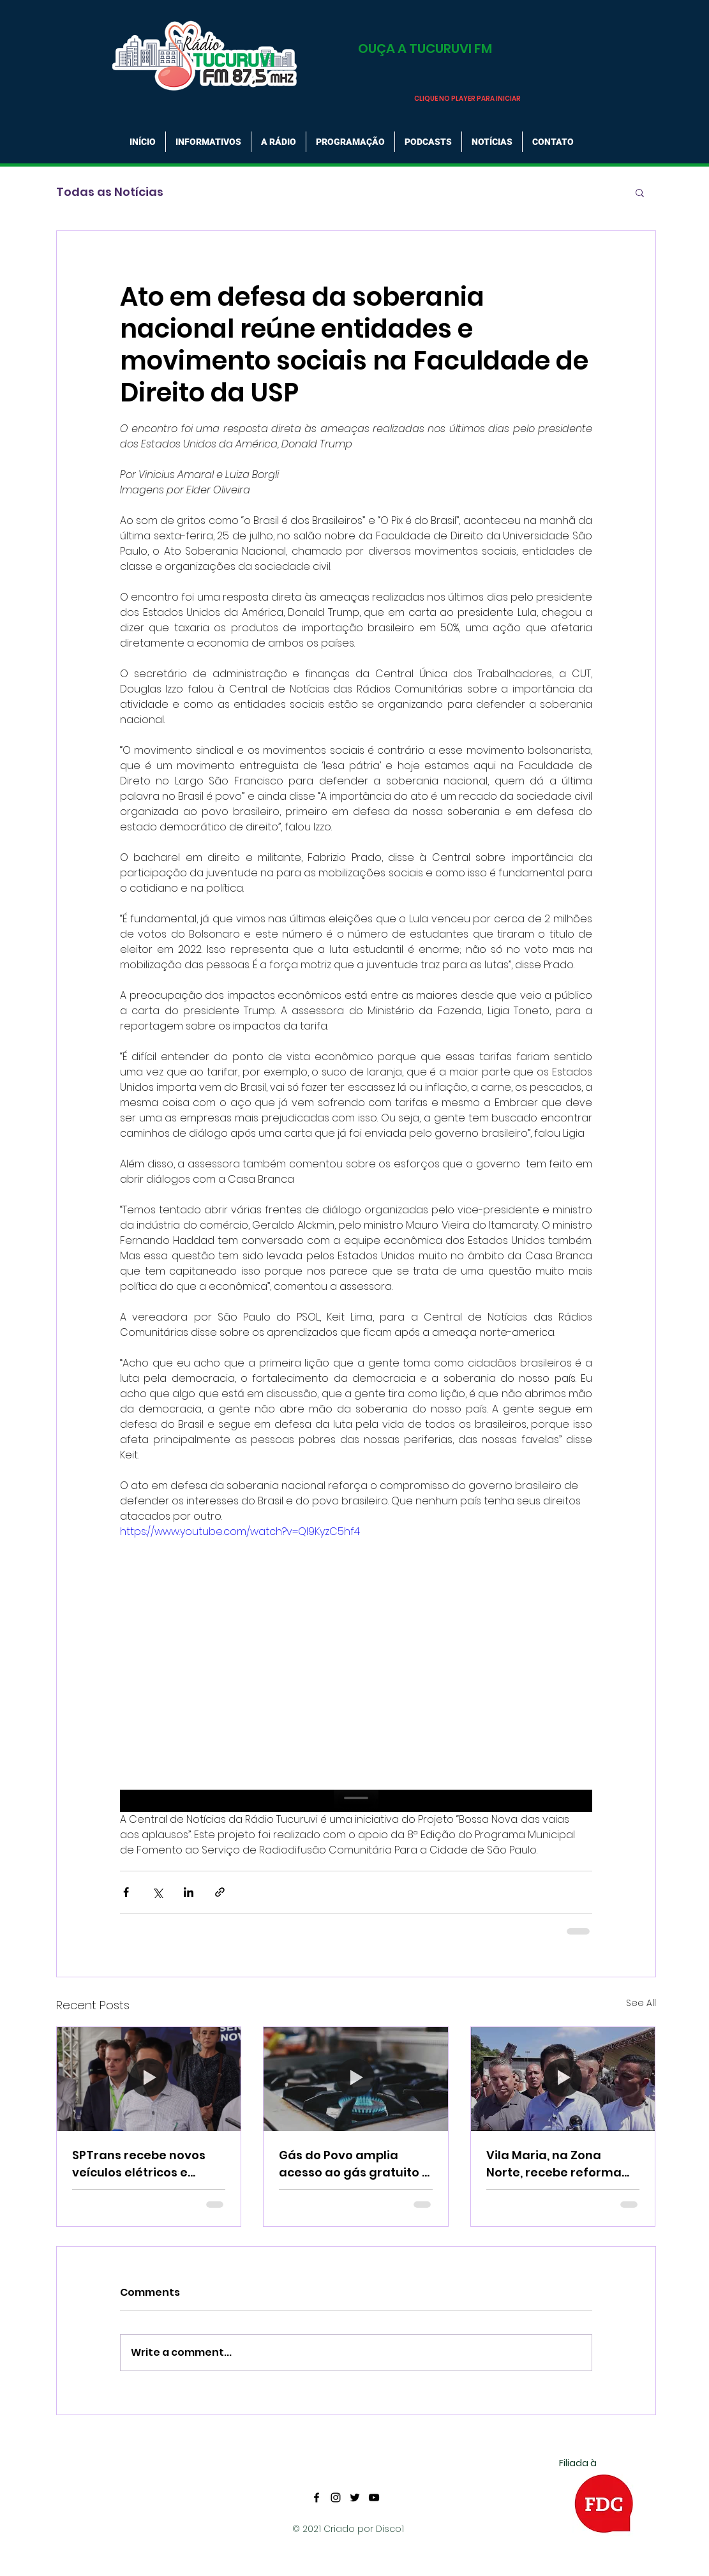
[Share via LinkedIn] (189, 1892)
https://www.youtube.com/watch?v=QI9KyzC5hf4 (240, 1531)
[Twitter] (354, 2497)
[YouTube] (374, 2497)
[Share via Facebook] (126, 1892)
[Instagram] (335, 2497)
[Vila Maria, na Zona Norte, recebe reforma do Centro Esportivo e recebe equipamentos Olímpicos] (563, 2078)
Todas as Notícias (109, 192)
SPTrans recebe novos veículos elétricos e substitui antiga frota (138, 2164)
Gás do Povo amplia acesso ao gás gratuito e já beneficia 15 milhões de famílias (354, 2164)
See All (641, 2002)
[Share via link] (220, 1892)
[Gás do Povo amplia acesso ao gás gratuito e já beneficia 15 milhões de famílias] (356, 2078)
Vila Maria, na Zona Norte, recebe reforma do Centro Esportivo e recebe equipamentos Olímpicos (554, 2164)
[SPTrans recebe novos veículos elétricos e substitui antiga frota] (149, 2078)
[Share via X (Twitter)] (157, 1892)
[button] (640, 192)
